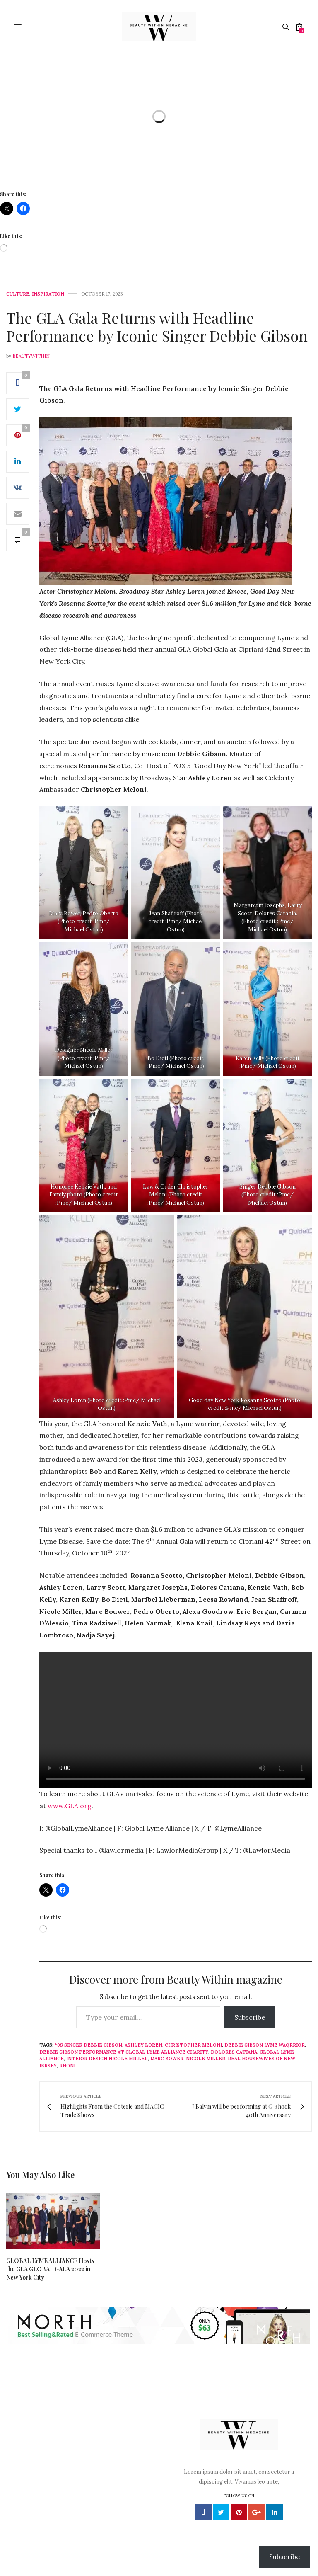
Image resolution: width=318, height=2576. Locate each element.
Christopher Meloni (193, 2045)
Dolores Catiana (234, 2052)
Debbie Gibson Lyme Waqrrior (264, 2045)
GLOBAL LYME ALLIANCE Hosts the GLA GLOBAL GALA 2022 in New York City (50, 2269)
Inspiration (48, 294)
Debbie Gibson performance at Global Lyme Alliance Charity (123, 2052)
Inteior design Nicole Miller (107, 2059)
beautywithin (31, 356)
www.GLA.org (70, 1806)
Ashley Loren (143, 2045)
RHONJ (67, 2066)
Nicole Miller (205, 2059)
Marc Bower (166, 2059)
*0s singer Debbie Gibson (88, 2045)
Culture (17, 294)
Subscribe (249, 2017)
